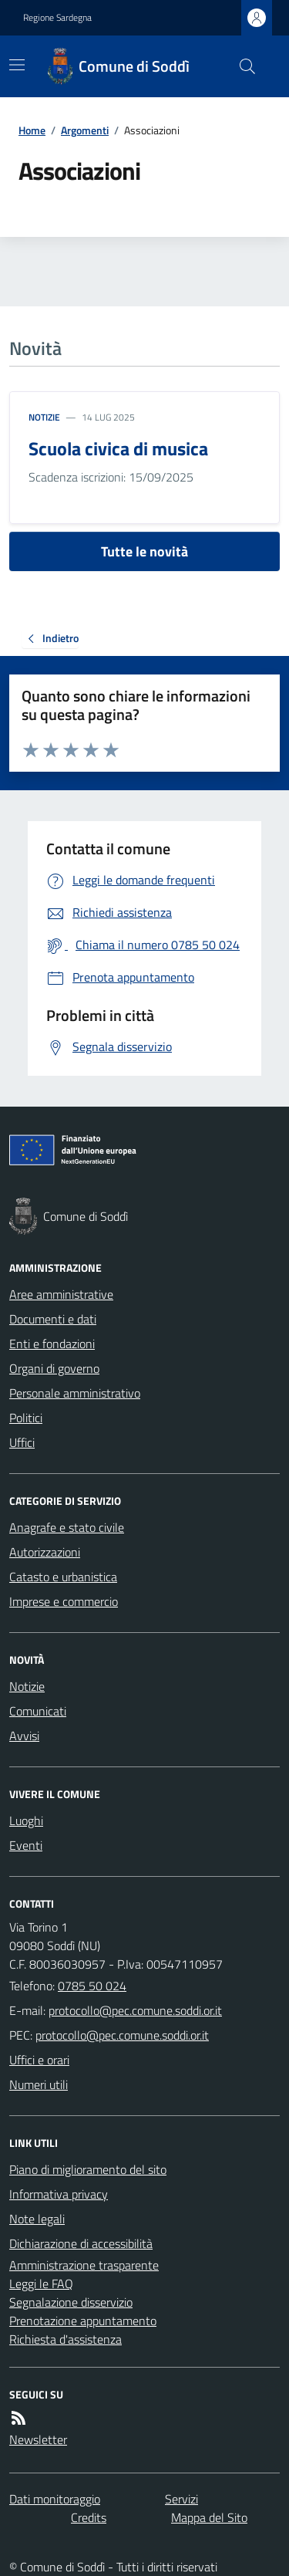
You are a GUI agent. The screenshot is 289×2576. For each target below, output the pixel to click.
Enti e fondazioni (52, 1343)
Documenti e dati (52, 1319)
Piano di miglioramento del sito (87, 2169)
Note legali (37, 2218)
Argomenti (85, 130)
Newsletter (38, 2439)
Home (31, 130)
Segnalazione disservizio (71, 2302)
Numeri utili (38, 2084)
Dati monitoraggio (54, 2499)
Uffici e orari (39, 2059)
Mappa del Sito (209, 2517)
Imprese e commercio (63, 1601)
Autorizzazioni (44, 1552)
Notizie (44, 417)
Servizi (181, 2499)
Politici (25, 1417)
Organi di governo (54, 1368)
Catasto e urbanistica (63, 1576)
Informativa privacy (58, 2194)
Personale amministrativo (74, 1393)
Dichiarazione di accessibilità (81, 2243)
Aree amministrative (61, 1294)
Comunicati (37, 1711)
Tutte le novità (144, 551)
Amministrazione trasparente (84, 2265)
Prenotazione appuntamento (82, 2320)
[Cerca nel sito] (241, 66)
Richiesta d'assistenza (65, 2339)
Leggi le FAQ (41, 2283)
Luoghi (26, 1820)
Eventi (25, 1845)
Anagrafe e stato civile (66, 1527)
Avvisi (24, 1735)
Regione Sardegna (57, 18)
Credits (88, 2517)
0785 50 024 (92, 1985)
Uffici (22, 1442)
